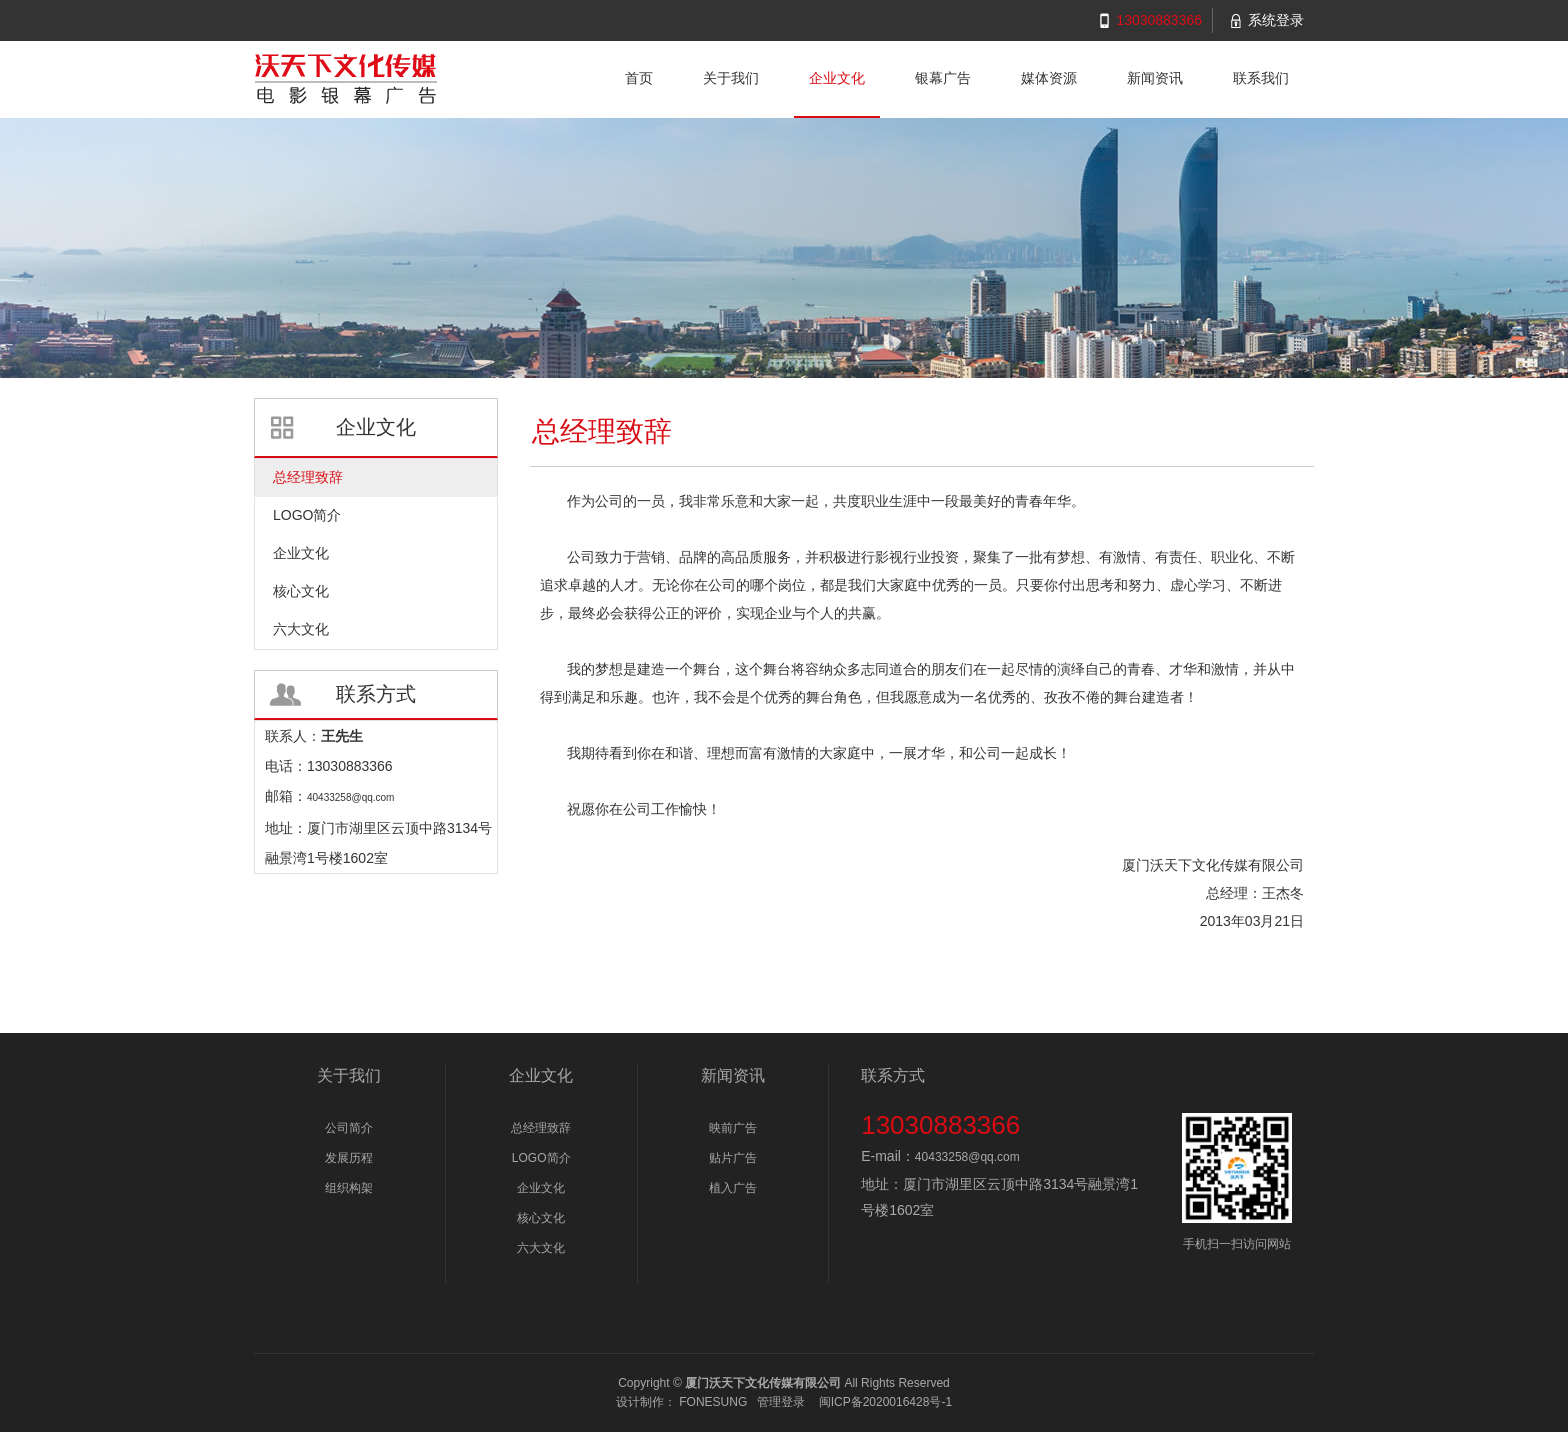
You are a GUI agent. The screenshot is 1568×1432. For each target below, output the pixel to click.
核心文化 (541, 1218)
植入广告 (733, 1188)
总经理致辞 (541, 1128)
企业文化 (541, 1188)
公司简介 (349, 1128)
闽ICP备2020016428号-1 (885, 1402)
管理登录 (781, 1402)
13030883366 (1159, 20)
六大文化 (541, 1248)
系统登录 (1276, 20)
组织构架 (349, 1188)
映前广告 (733, 1128)
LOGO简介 (541, 1158)
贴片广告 (733, 1158)
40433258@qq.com (967, 1157)
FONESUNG (713, 1402)
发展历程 (349, 1158)
